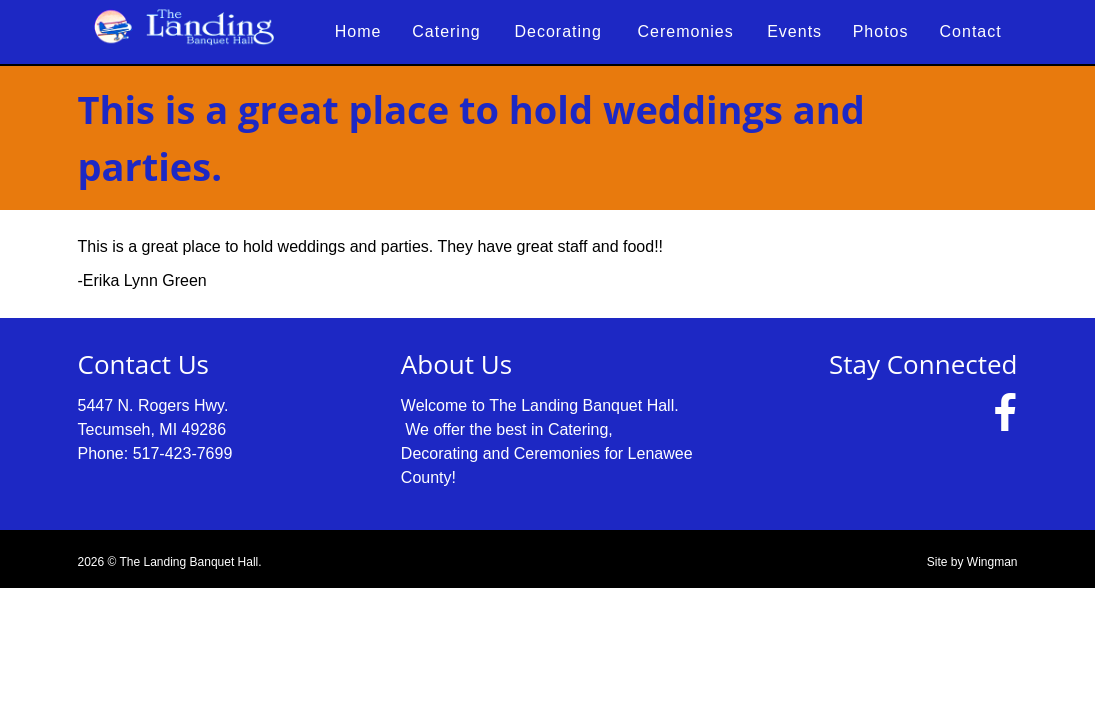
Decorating (557, 31)
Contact (971, 31)
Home (358, 31)
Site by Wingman (972, 562)
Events (794, 31)
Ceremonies (686, 31)
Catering (446, 31)
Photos (881, 31)
